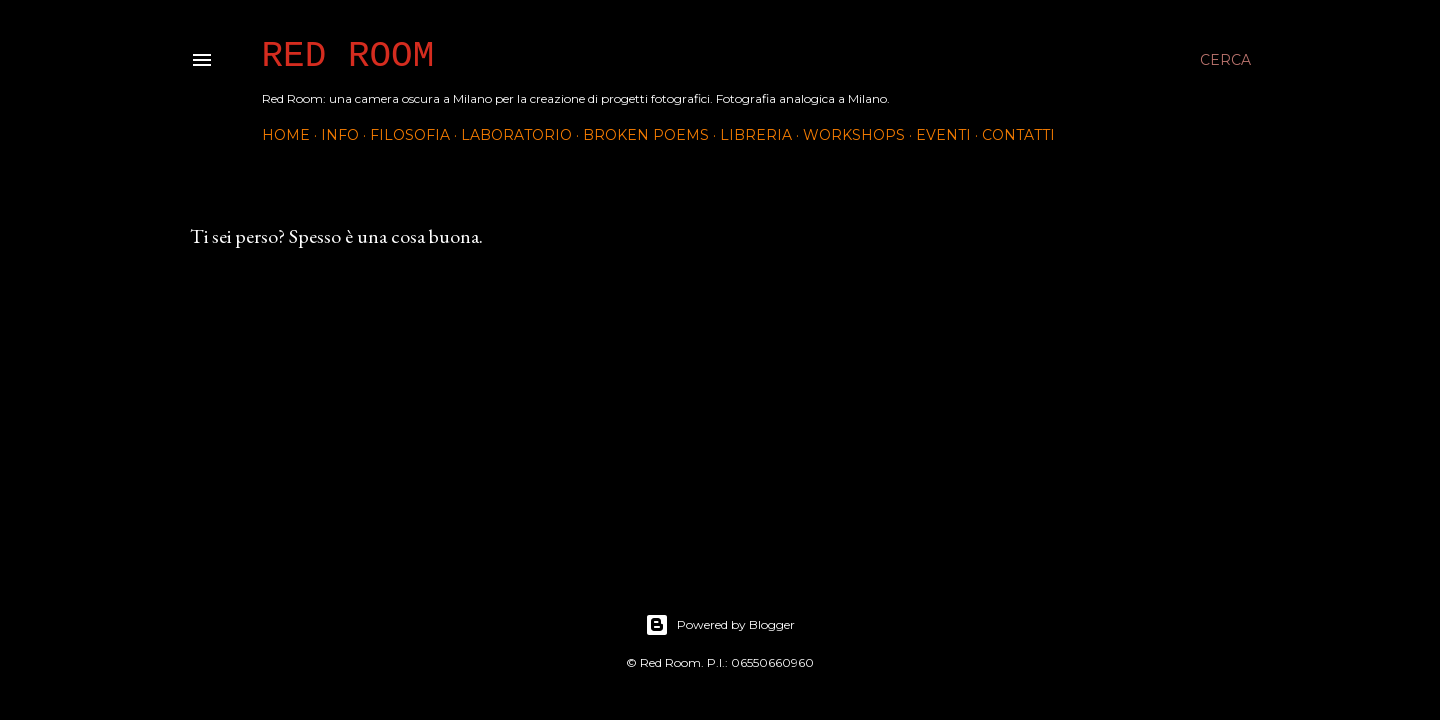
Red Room (348, 56)
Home (286, 135)
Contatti (1018, 135)
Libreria (756, 135)
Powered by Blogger (720, 625)
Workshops (854, 135)
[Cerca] (1225, 60)
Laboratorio (516, 135)
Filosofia (410, 135)
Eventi (943, 135)
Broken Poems (646, 135)
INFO (340, 135)
